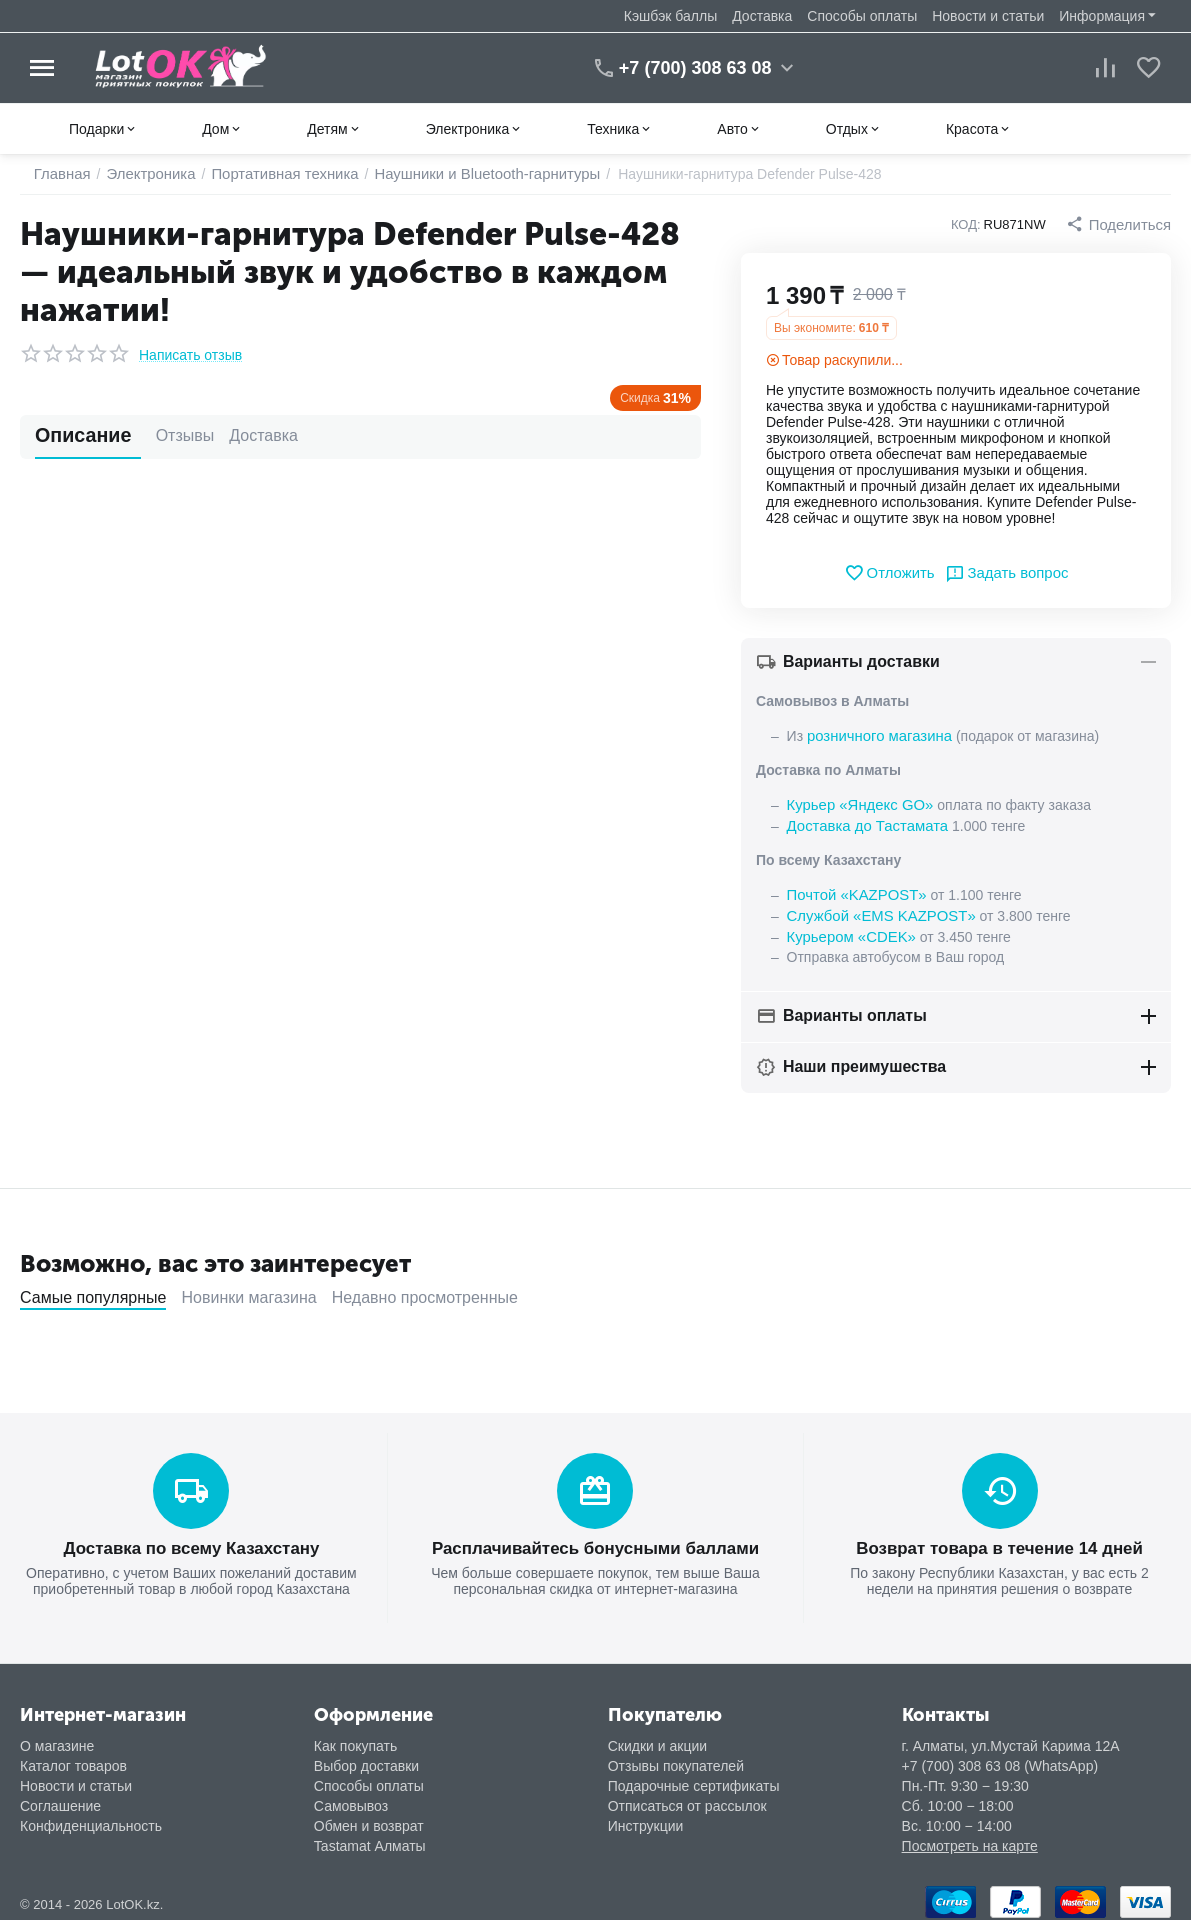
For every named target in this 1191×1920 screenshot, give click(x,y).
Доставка (762, 16)
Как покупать (355, 1738)
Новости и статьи (988, 16)
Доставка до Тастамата (863, 823)
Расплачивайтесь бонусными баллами (596, 1541)
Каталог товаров (73, 1758)
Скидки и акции (657, 1738)
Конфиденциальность (91, 1818)
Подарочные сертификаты (694, 1778)
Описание (72, 435)
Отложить (892, 573)
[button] (1121, 224)
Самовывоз (351, 1798)
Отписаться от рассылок (687, 1798)
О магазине (57, 1738)
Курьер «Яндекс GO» (856, 803)
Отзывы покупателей (676, 1758)
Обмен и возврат (369, 1818)
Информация (1102, 16)
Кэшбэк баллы (670, 16)
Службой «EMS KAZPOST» (876, 911)
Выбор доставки (366, 1758)
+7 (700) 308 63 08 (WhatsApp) (1000, 1758)
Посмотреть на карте (970, 1838)
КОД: (971, 224)
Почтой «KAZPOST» (853, 891)
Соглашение (60, 1798)
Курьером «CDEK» (847, 931)
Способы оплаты (862, 16)
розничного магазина (875, 735)
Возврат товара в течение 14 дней (999, 1541)
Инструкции (646, 1818)
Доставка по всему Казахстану (191, 1541)
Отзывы (153, 435)
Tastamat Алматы (370, 1838)
